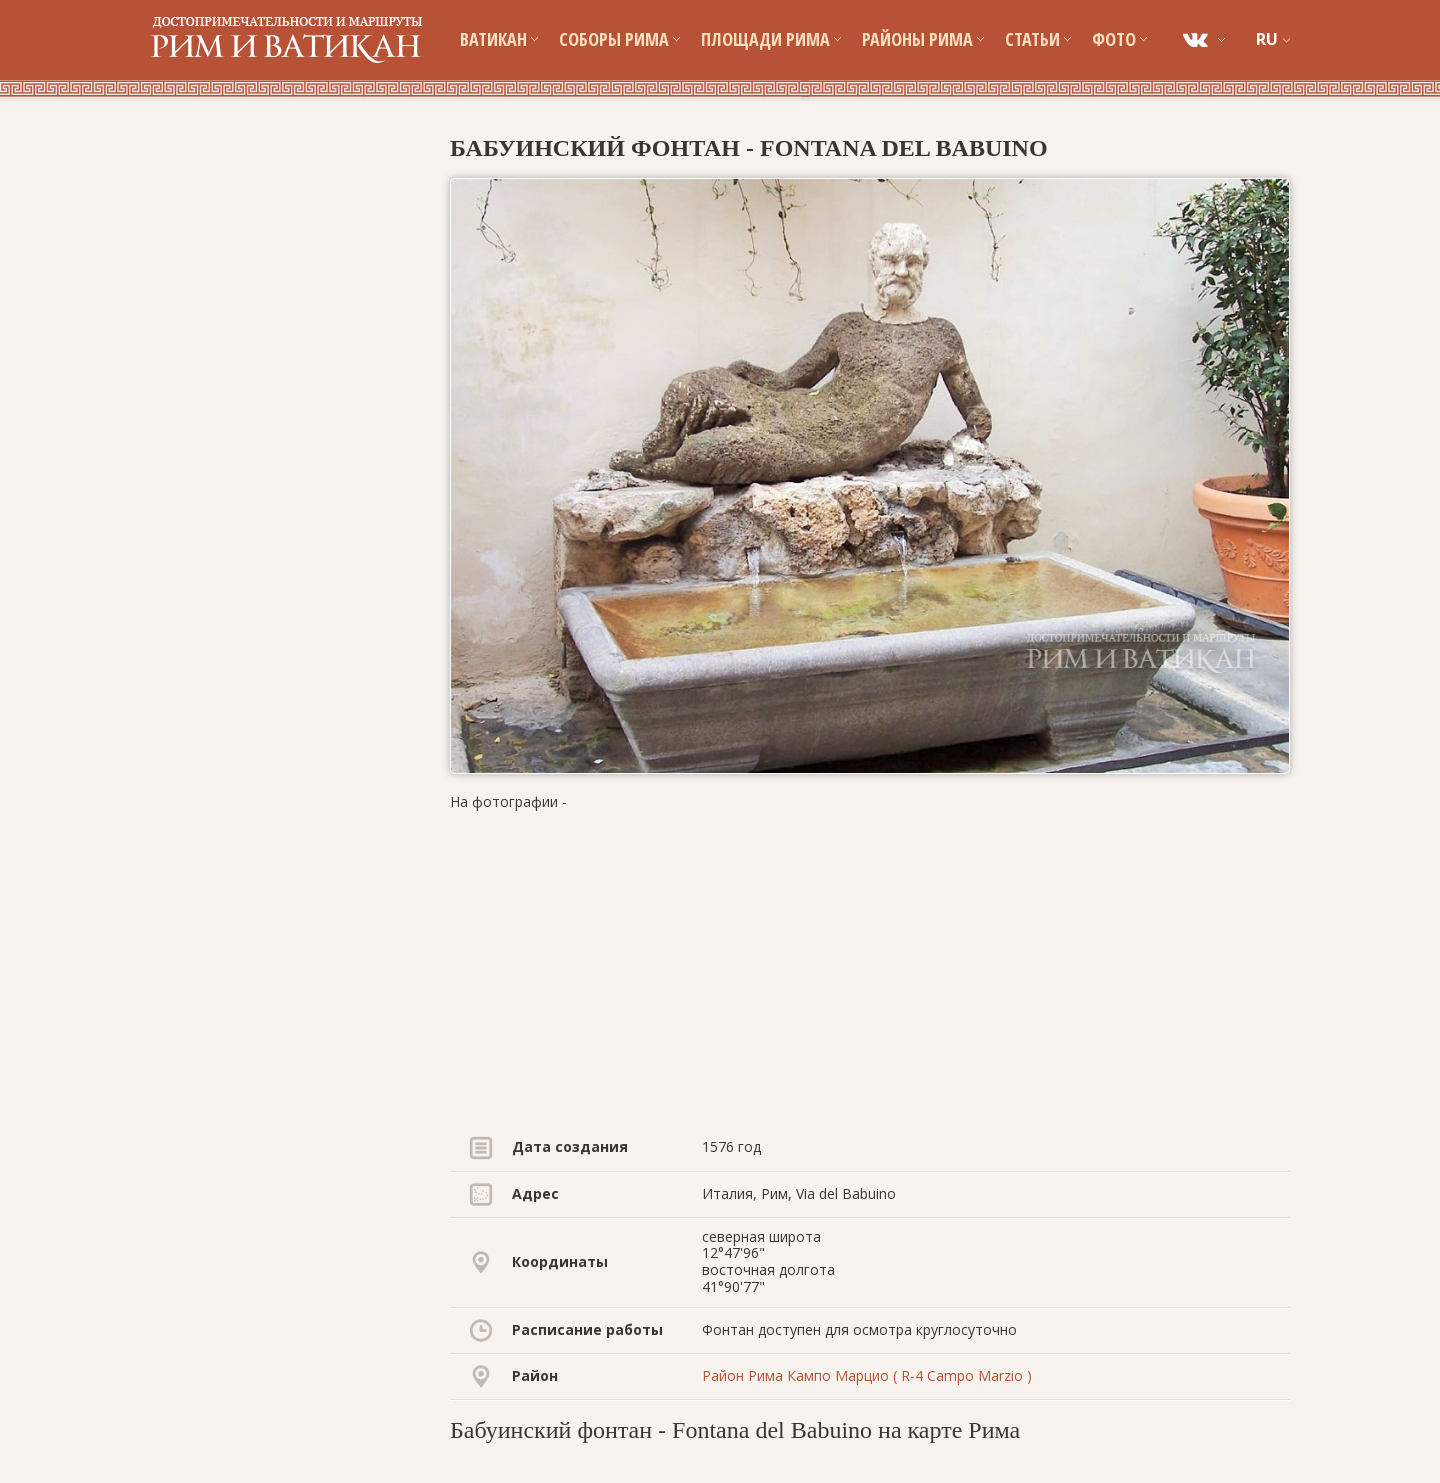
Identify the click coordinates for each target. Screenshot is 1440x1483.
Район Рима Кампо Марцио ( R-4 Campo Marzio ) (867, 1375)
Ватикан (499, 39)
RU (1267, 39)
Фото (1119, 39)
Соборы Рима (619, 39)
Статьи (1038, 39)
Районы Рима (923, 39)
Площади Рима (771, 39)
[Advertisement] (870, 968)
